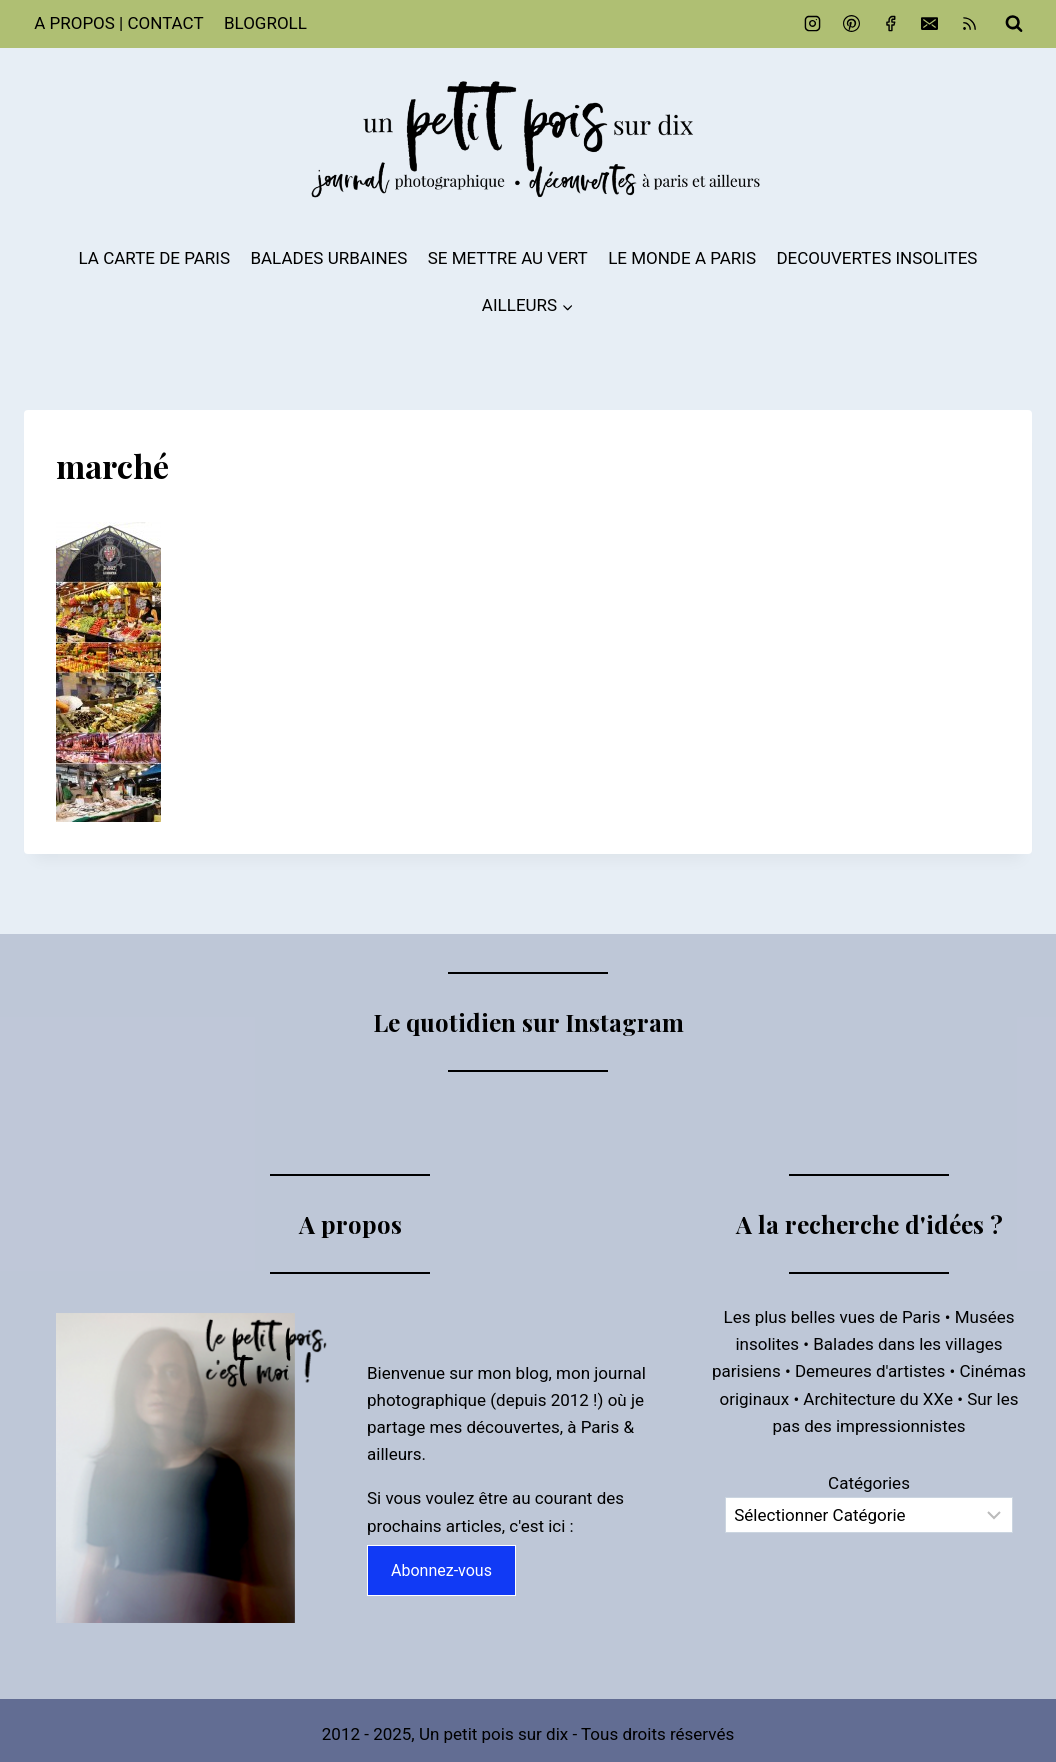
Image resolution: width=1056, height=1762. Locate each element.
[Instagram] (813, 24)
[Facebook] (891, 24)
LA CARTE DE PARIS (155, 258)
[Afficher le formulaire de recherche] (1014, 24)
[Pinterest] (852, 24)
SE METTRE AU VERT (508, 258)
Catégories (869, 1480)
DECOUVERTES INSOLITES (876, 258)
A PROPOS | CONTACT (118, 23)
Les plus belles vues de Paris (832, 1314)
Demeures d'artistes (870, 1368)
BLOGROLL (265, 23)
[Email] (930, 24)
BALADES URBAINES (328, 258)
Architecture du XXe (878, 1395)
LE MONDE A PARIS (682, 258)
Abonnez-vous (441, 1566)
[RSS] (969, 24)
